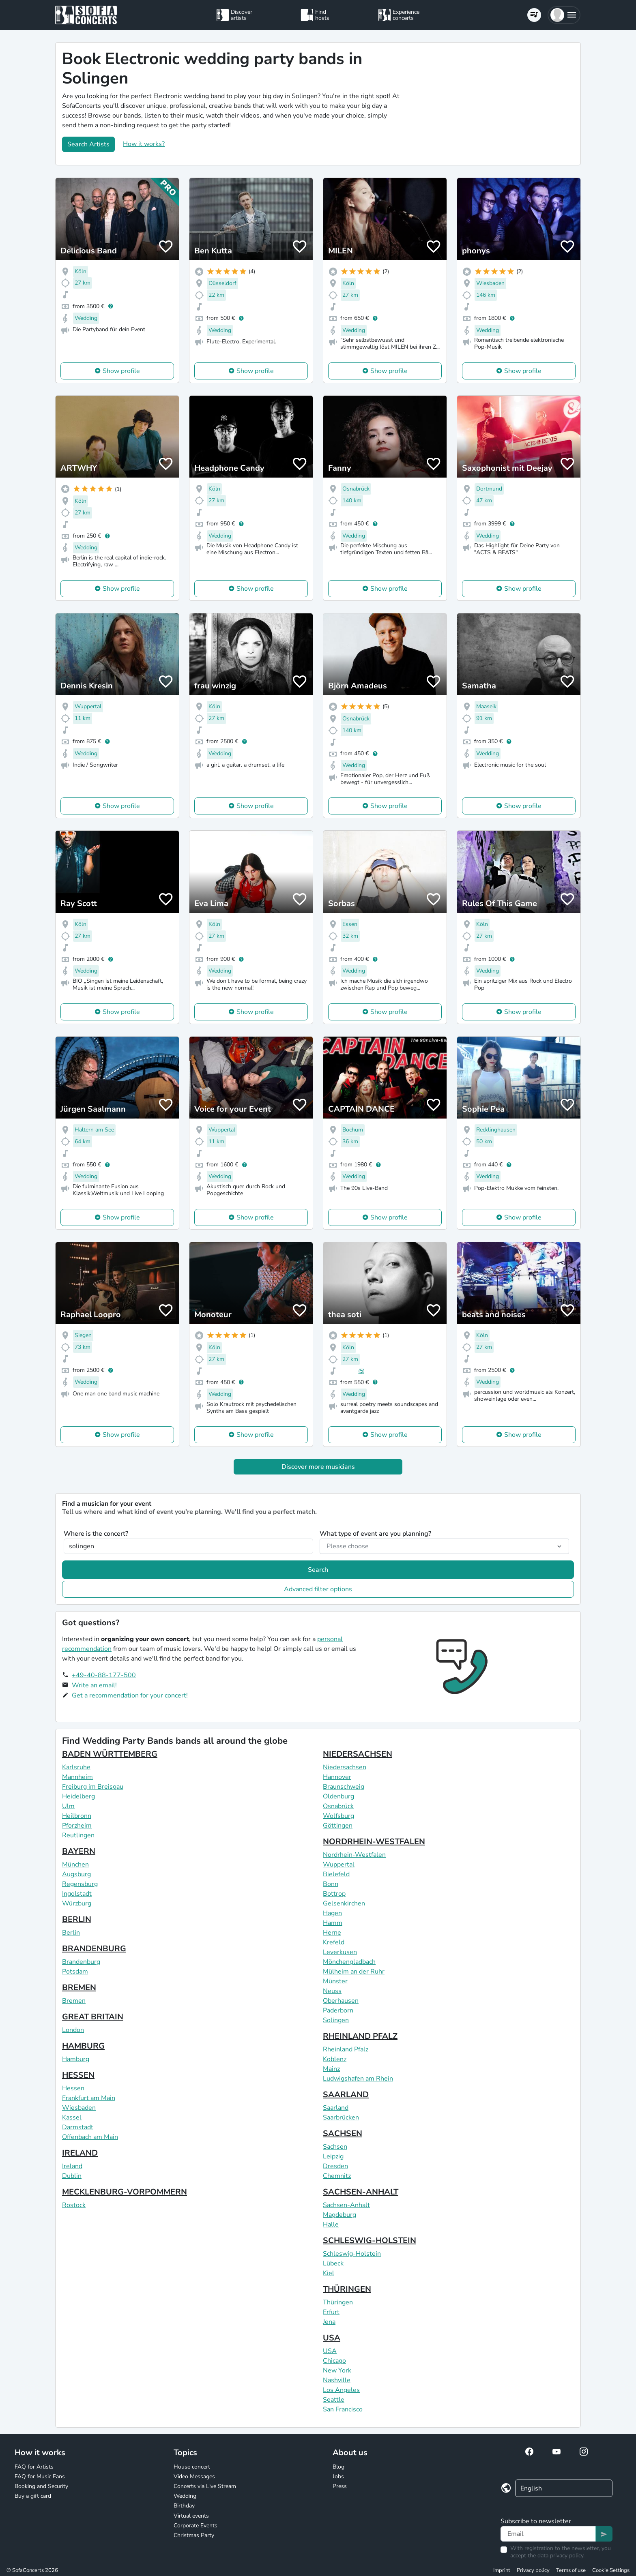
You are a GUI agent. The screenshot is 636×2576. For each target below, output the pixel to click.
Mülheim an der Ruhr (354, 1971)
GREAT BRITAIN (92, 2016)
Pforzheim (77, 1825)
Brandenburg (81, 1961)
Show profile (121, 370)
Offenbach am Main (90, 2136)
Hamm (332, 1922)
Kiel (328, 2273)
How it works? (144, 143)
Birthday (184, 2506)
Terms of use (571, 2570)
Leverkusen (340, 1952)
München (75, 1864)
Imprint (501, 2570)
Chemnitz (337, 2175)
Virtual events (191, 2516)
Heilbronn (76, 1815)
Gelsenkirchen (344, 1903)
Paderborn (338, 2010)
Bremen (74, 2000)
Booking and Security (41, 2486)
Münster (335, 1981)
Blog (338, 2467)
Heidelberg (78, 1796)
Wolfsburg (338, 1815)
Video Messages (194, 2476)
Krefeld (333, 1942)
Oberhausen (341, 2000)
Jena (329, 2321)
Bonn (330, 1883)
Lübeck (333, 2263)
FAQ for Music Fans (40, 2476)
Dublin (72, 2175)
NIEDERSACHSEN (357, 1754)
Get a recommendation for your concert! (130, 1695)
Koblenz (334, 2059)
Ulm (68, 1806)
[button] (564, 15)
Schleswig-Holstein (352, 2253)
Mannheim (77, 1776)
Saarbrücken (341, 2117)
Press (340, 2486)
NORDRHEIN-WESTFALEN (374, 1841)
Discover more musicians (318, 1466)
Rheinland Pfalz (345, 2049)
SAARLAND (346, 2094)
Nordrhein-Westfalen (354, 1854)
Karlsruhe (76, 1767)
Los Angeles (341, 2389)
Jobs (338, 2476)
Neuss (332, 1991)
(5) (361, 1371)
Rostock (74, 2205)
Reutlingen (78, 1835)
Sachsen (335, 2146)
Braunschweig (343, 1786)
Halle (331, 2224)
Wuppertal (339, 1864)
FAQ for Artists (34, 2467)
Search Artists (88, 144)
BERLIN (76, 1919)
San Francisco (343, 2409)
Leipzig (333, 2156)
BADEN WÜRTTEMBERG (109, 1754)
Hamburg (75, 2059)
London (73, 2029)
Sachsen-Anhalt (346, 2205)
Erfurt (331, 2312)
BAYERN (78, 1851)
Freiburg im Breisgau (92, 1786)
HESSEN (78, 2075)
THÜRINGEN (347, 2289)
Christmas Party (194, 2535)
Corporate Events (195, 2525)
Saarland (335, 2107)
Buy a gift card (33, 2496)
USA (331, 2337)
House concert (192, 2467)
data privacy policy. (560, 2555)
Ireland (72, 2166)
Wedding (185, 2496)
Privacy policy (533, 2570)
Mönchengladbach (349, 1961)
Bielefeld (336, 1874)
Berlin (71, 1932)
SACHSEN (342, 2133)
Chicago (334, 2360)
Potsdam (75, 1971)
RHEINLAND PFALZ (360, 2036)
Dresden (335, 2166)
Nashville (336, 2380)
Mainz (331, 2068)
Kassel (72, 2117)
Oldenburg (338, 1796)
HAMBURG (83, 2045)
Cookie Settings (611, 2570)
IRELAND (80, 2152)
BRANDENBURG (94, 1948)
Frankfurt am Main (88, 2098)
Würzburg (76, 1903)
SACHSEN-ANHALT (360, 2191)
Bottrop (334, 1893)
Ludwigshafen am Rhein (358, 2078)
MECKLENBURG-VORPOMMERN (124, 2191)
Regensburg (80, 1883)
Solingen (336, 2020)
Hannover (337, 1776)
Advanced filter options (318, 1589)
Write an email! (94, 1685)
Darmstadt (77, 2127)
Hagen (332, 1913)
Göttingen (337, 1825)
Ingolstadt (77, 1893)
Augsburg (76, 1874)
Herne (332, 1932)
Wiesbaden (79, 2107)
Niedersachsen (344, 1767)
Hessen (73, 2088)
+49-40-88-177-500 (104, 1675)
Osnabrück (338, 1806)
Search (318, 1569)
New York (337, 2370)
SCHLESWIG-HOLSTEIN (369, 2240)
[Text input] (548, 2534)
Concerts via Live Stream (205, 2486)
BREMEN (79, 1987)
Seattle (333, 2399)
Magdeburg (339, 2214)
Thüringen (338, 2302)
